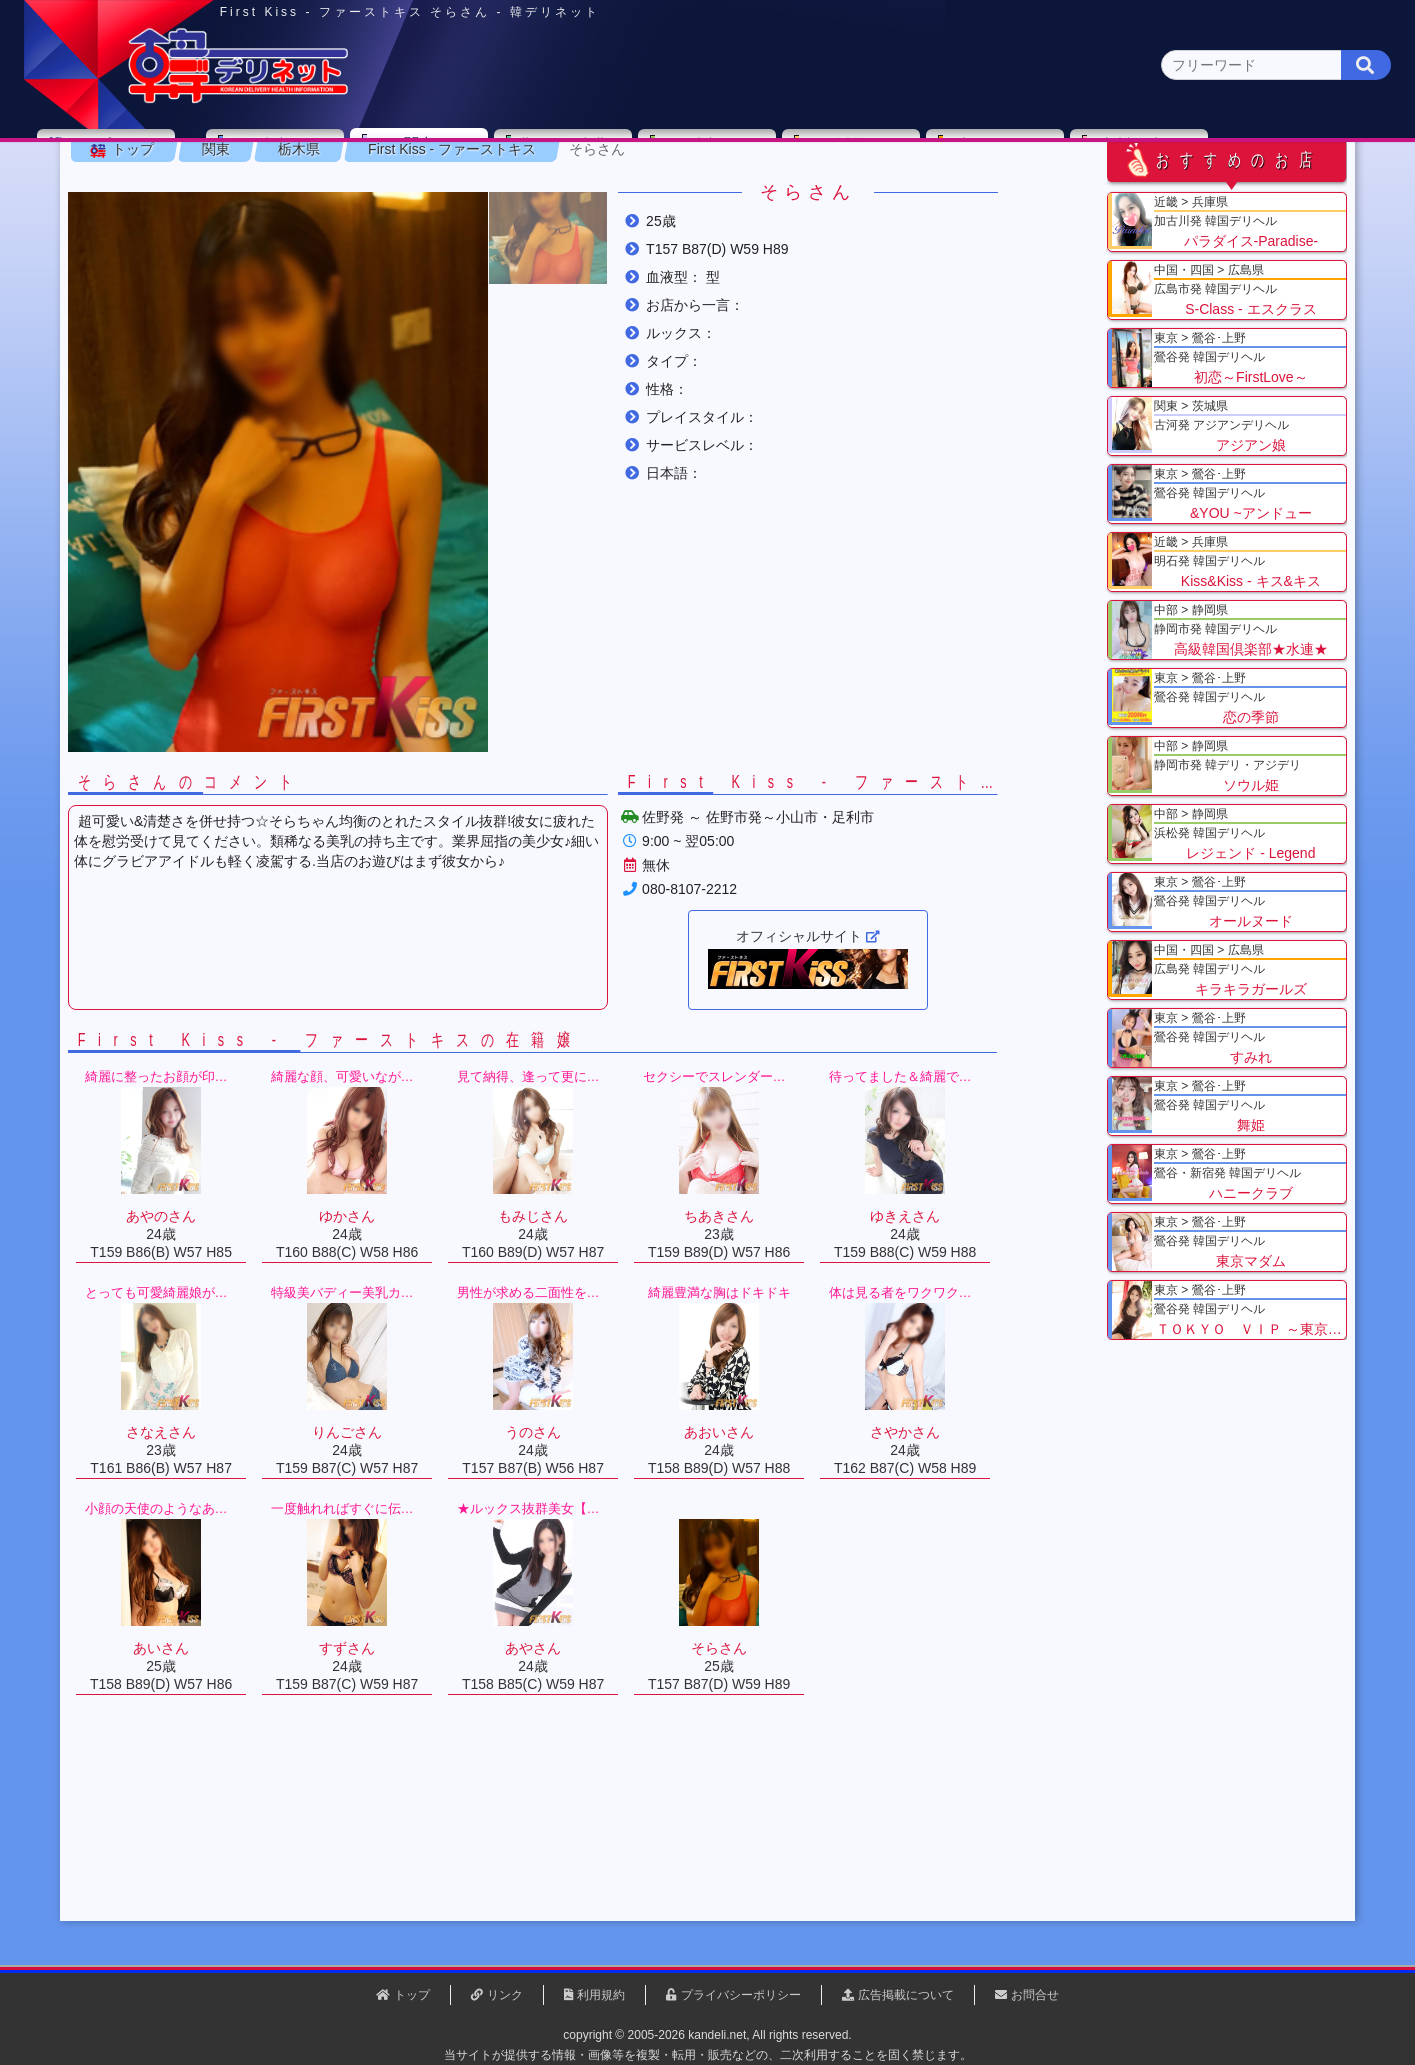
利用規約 (601, 1995)
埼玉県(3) (468, 195)
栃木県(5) (717, 195)
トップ (183, 249)
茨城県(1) (634, 195)
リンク (505, 1995)
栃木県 (349, 249)
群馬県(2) (551, 195)
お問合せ (1035, 1995)
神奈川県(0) (296, 195)
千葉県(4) (385, 195)
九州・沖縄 (1222, 156)
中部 (791, 156)
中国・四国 (1078, 156)
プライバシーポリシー (741, 1995)
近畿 (935, 156)
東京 (359, 156)
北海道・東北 (647, 156)
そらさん (647, 249)
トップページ (195, 156)
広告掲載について (906, 1995)
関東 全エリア (173, 195)
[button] (598, 338)
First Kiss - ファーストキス (502, 249)
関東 (503, 155)
